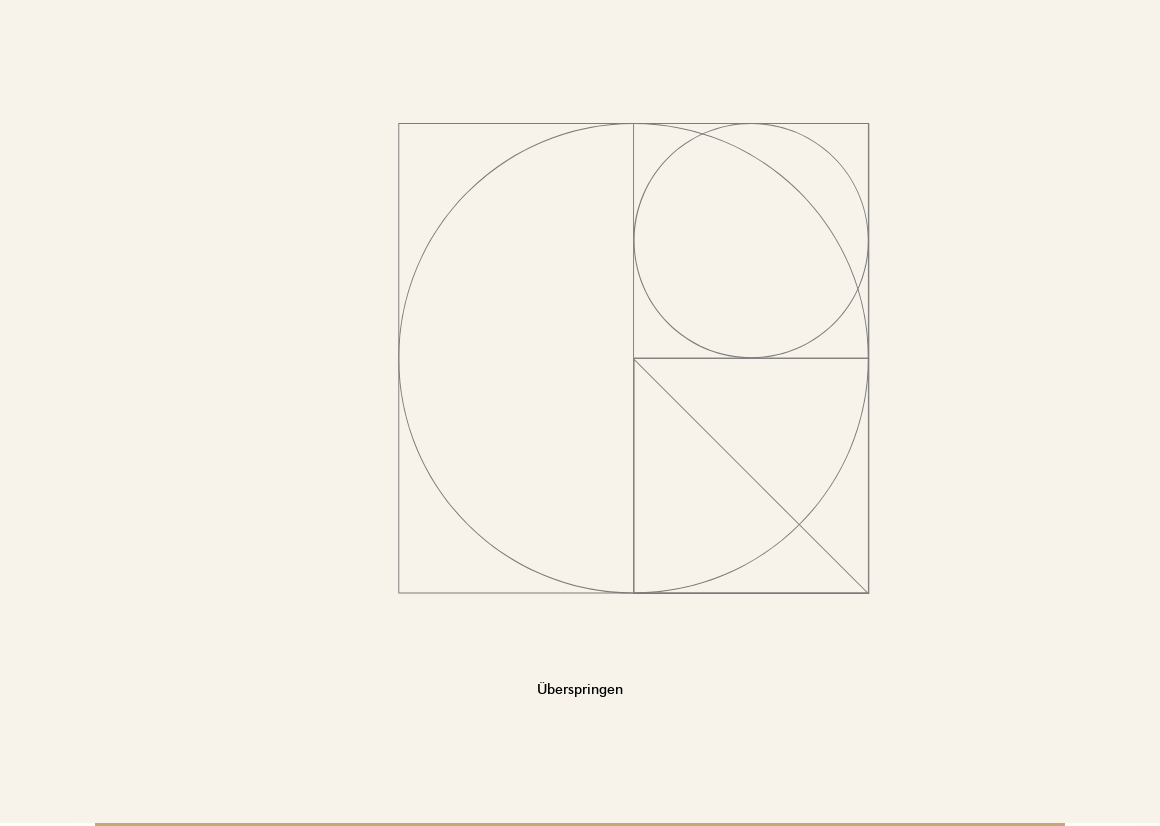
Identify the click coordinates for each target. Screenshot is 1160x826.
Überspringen (580, 683)
